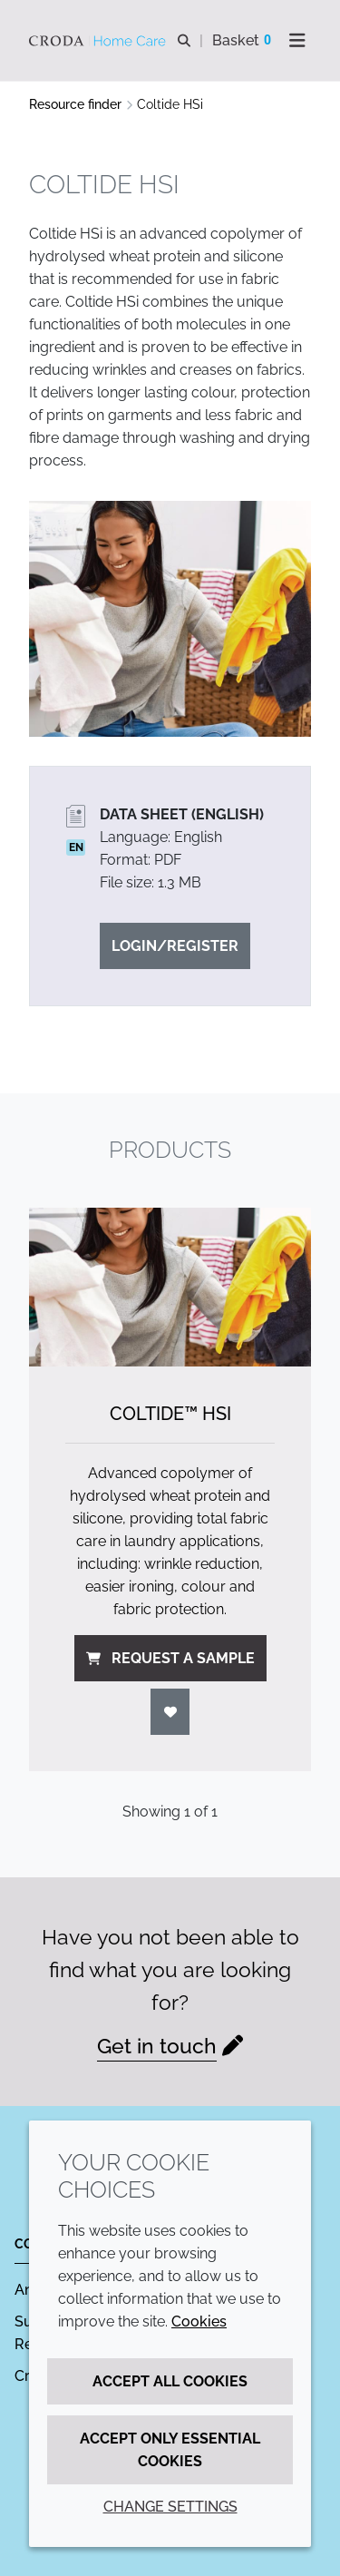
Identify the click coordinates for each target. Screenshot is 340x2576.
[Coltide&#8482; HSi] (170, 1287)
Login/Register (175, 946)
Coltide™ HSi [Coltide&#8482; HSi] (170, 1414)
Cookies (199, 2321)
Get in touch (157, 2045)
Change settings (170, 2506)
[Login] (170, 1712)
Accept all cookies (170, 2381)
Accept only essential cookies (170, 2450)
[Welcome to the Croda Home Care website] (99, 41)
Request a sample (170, 1658)
